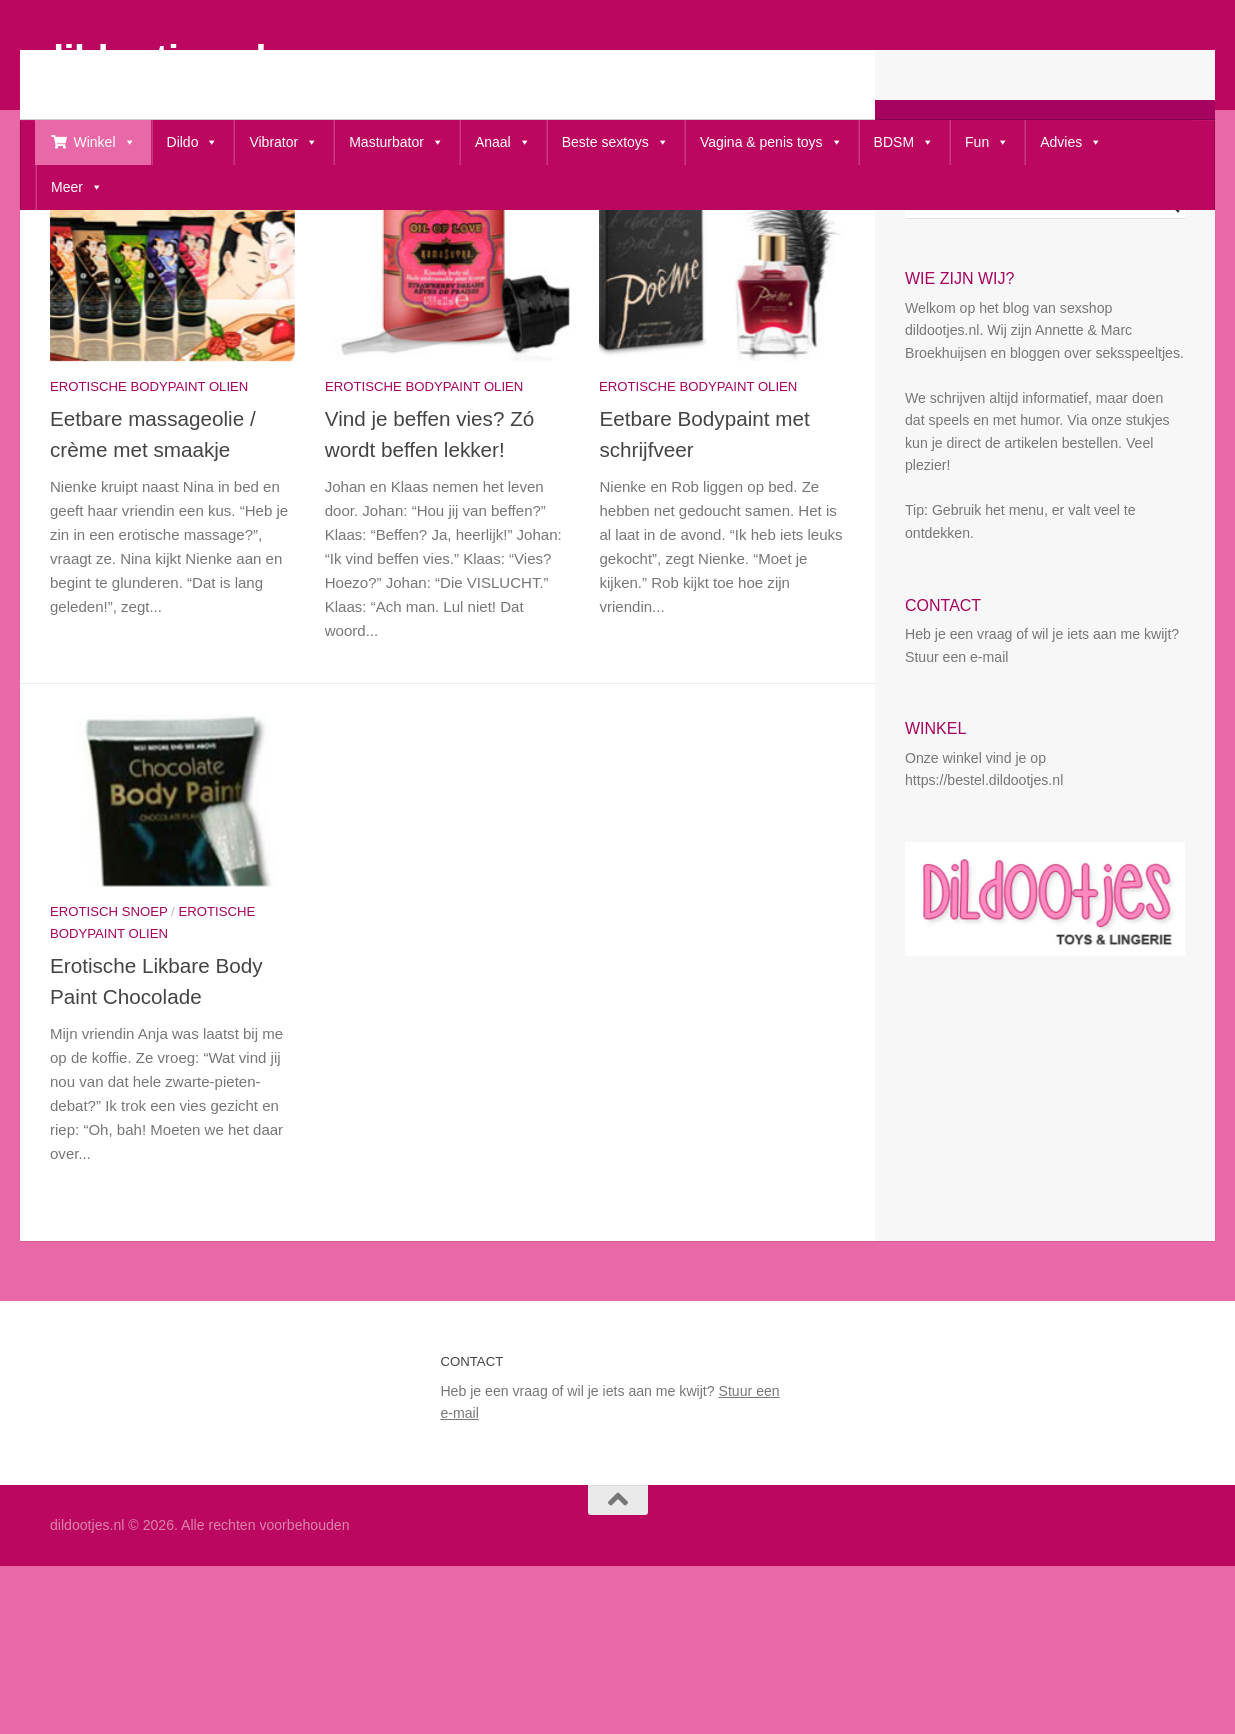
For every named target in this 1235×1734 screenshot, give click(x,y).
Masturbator (396, 142)
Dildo (193, 142)
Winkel (105, 142)
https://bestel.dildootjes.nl (984, 890)
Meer (77, 187)
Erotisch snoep (108, 1021)
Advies (1071, 142)
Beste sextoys (615, 142)
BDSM (904, 142)
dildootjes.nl (153, 58)
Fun (987, 142)
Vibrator (283, 142)
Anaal (503, 142)
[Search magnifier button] (1171, 314)
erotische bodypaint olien (149, 496)
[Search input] (1036, 314)
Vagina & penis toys (771, 142)
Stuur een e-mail (956, 767)
